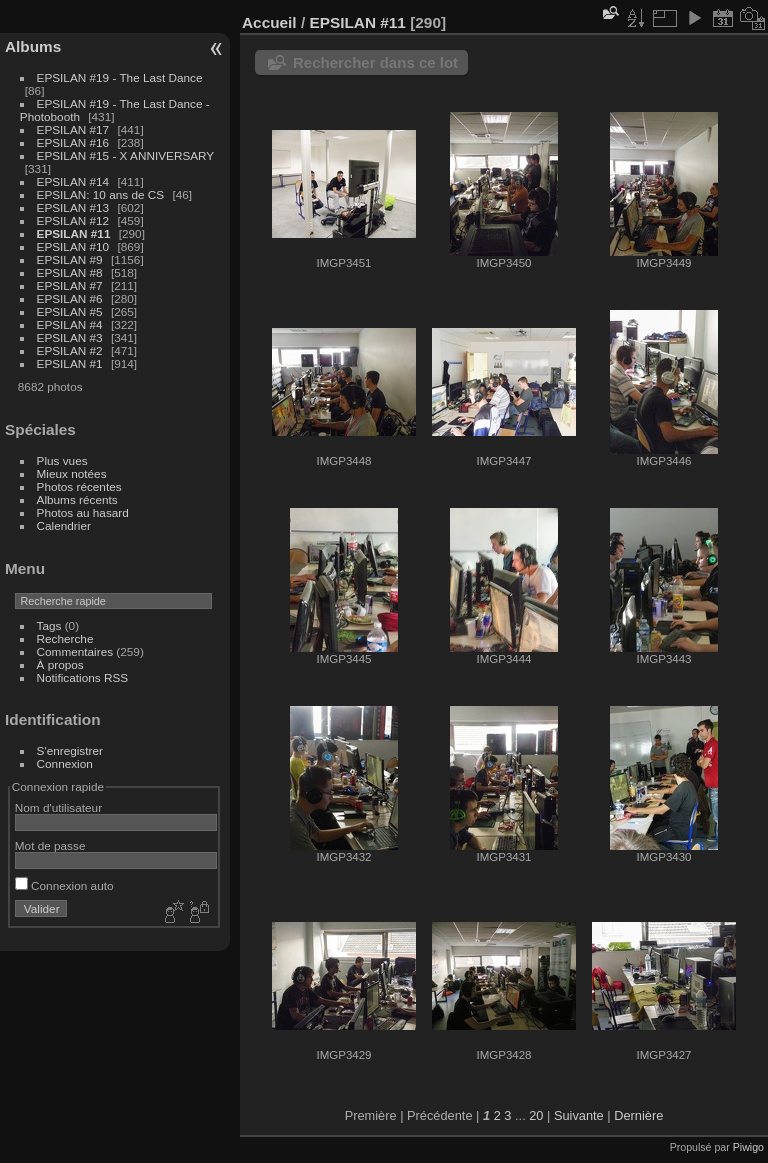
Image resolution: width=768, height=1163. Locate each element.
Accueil (269, 22)
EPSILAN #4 (70, 324)
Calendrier (64, 525)
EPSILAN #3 (70, 337)
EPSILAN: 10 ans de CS (101, 194)
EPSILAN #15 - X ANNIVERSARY (125, 155)
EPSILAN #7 (70, 285)
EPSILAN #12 (73, 220)
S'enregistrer (70, 750)
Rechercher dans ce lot (375, 62)
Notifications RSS (83, 677)
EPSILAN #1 (70, 363)
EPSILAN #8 (70, 272)
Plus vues (62, 460)
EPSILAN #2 (70, 350)
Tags (49, 625)
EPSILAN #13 (73, 207)
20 (536, 1115)
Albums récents (77, 499)
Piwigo (748, 1147)
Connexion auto (64, 885)
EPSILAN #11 (74, 233)
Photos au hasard (83, 512)
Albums (33, 46)
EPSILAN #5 (70, 311)
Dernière (638, 1115)
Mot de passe (50, 845)
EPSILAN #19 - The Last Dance (120, 77)
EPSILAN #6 (70, 298)
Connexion (65, 763)
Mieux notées (72, 473)
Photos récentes (79, 486)
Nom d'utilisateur (58, 807)
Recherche (65, 638)
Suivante (579, 1115)
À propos (60, 664)
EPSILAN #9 (70, 259)
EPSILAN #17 (73, 129)
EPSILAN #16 (73, 142)
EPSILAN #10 (73, 246)
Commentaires (75, 651)
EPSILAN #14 (73, 181)
